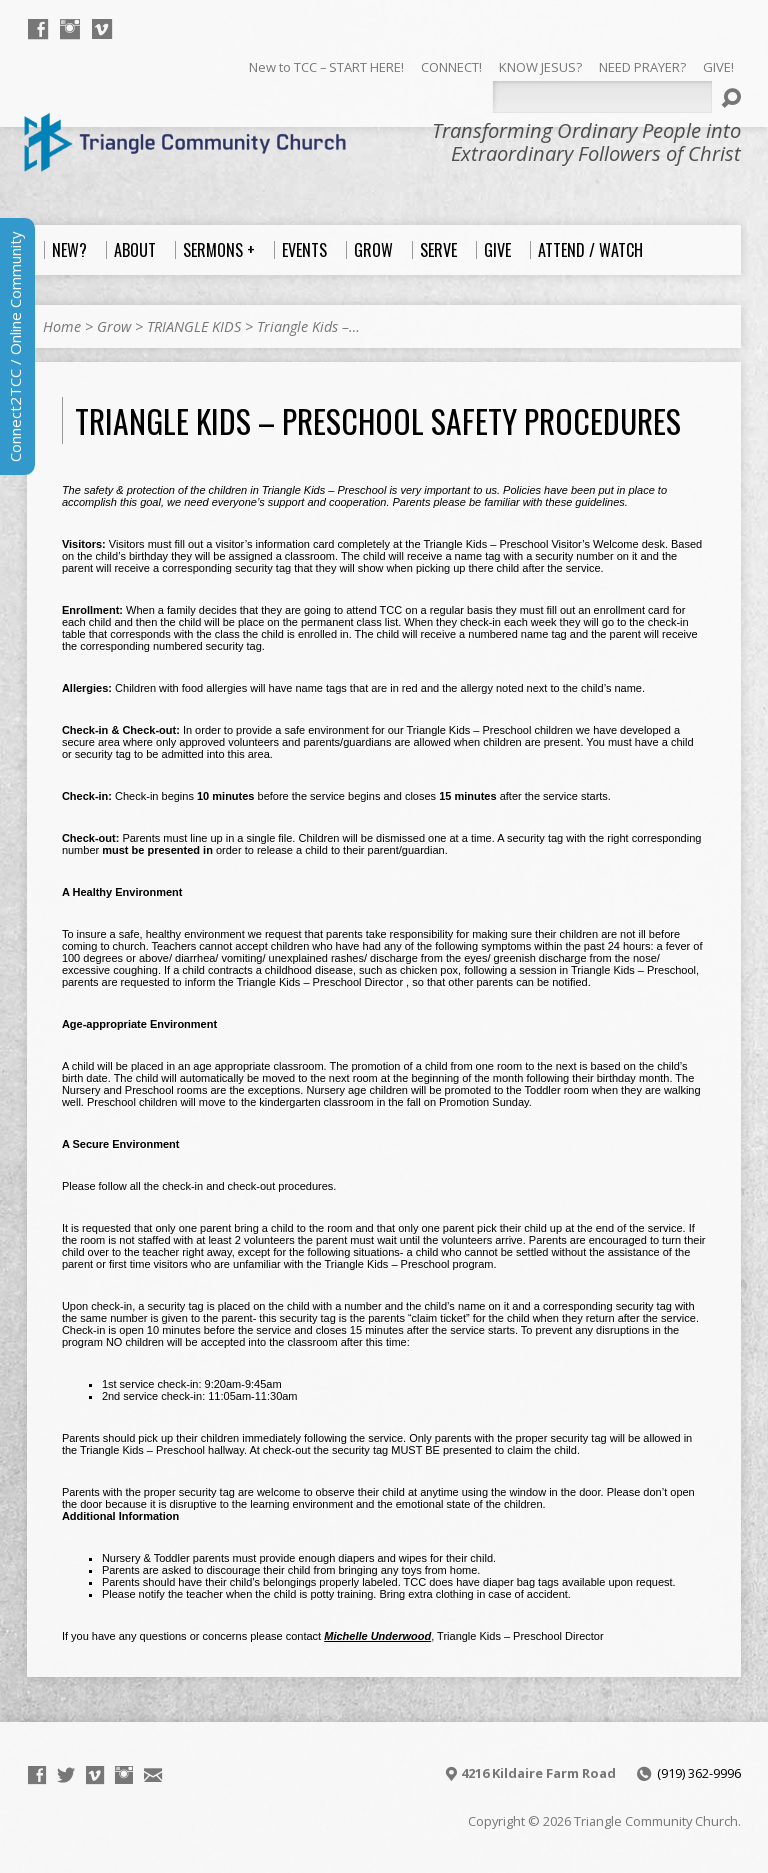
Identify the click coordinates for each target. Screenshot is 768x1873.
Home (62, 326)
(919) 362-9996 (699, 1773)
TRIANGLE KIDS (194, 326)
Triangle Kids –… (308, 326)
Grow (114, 326)
